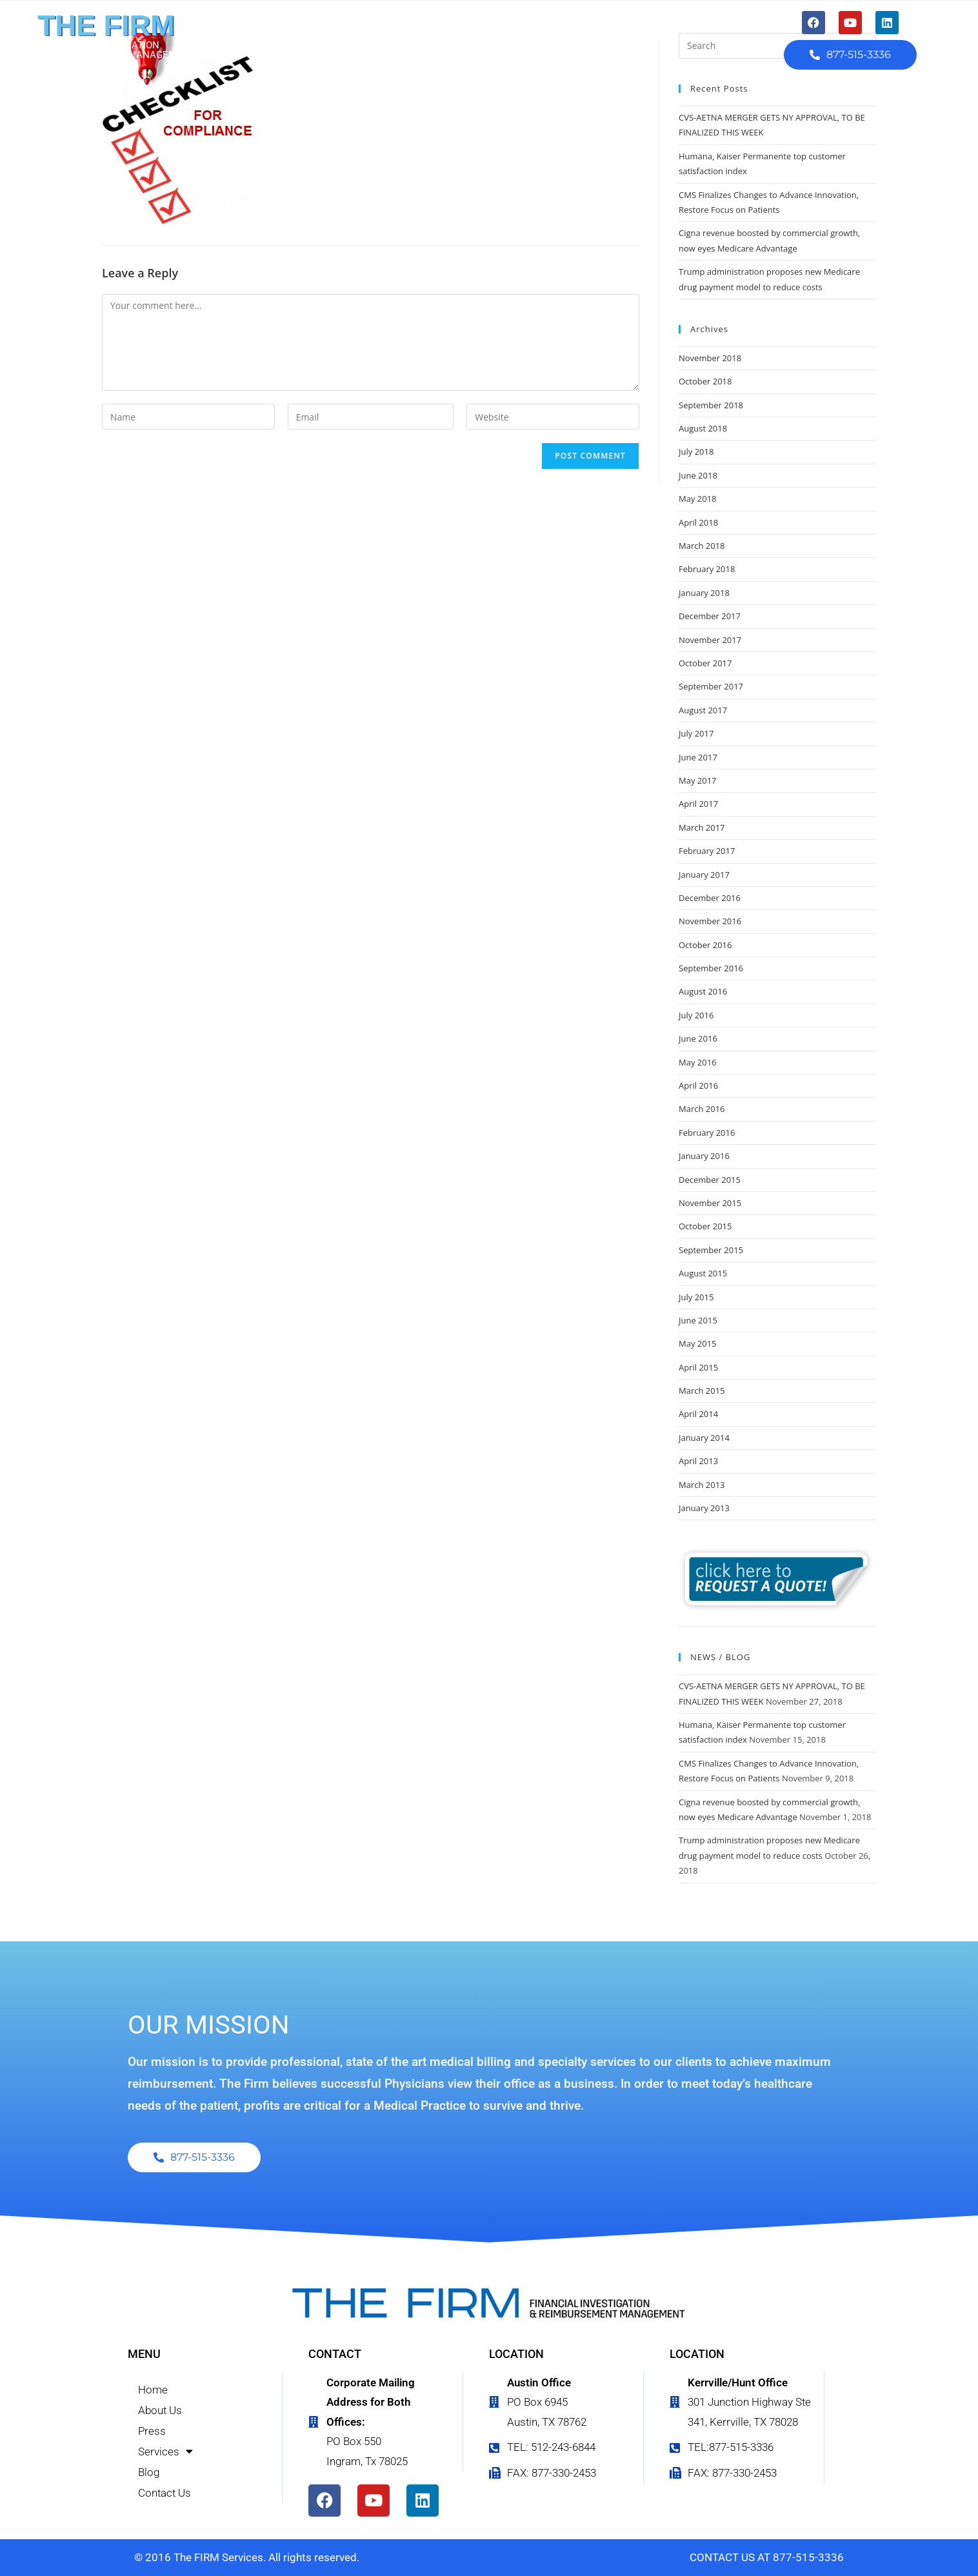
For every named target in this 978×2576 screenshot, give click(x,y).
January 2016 (704, 1156)
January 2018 (704, 593)
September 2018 (711, 405)
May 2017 (698, 780)
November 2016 (710, 921)
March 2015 (702, 1390)
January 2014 (704, 1437)
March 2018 (702, 545)
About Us (389, 35)
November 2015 (710, 1203)
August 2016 (703, 991)
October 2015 (705, 1226)
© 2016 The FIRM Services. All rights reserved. (246, 2557)
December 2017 (710, 616)
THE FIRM (105, 25)
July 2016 (696, 1015)
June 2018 (698, 475)
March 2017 (702, 827)
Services (527, 36)
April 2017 (698, 803)
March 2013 (702, 1485)
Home (320, 35)
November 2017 (710, 640)
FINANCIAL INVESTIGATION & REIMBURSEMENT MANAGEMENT (116, 50)
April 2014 (698, 1414)
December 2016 (710, 898)
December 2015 (710, 1179)
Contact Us (666, 35)
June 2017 (698, 757)
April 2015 (698, 1367)
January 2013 (704, 1508)
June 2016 (698, 1038)
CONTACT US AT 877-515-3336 (767, 2557)
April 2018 (698, 522)
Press (456, 35)
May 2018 (698, 498)
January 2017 (704, 874)
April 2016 (698, 1085)
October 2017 (705, 663)
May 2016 (698, 1062)
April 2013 (698, 1461)
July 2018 (696, 451)
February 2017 (707, 851)
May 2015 (698, 1343)
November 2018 (710, 358)
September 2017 (711, 686)
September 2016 (711, 968)
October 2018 (705, 381)
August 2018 (703, 428)
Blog (596, 35)
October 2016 (705, 945)
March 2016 (702, 1109)
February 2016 (707, 1132)
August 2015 (703, 1273)
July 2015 (696, 1297)
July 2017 (696, 733)
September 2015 (711, 1250)
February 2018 (707, 569)
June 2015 (698, 1320)
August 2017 (703, 710)
